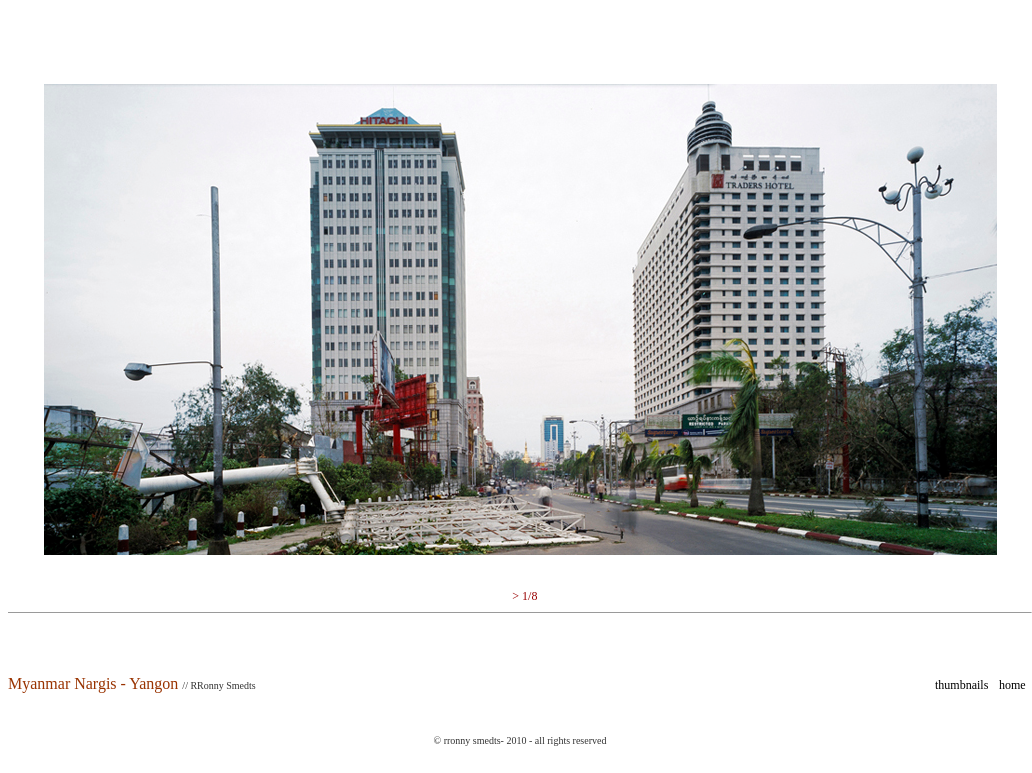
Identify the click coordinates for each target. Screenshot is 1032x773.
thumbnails (961, 685)
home (1012, 685)
